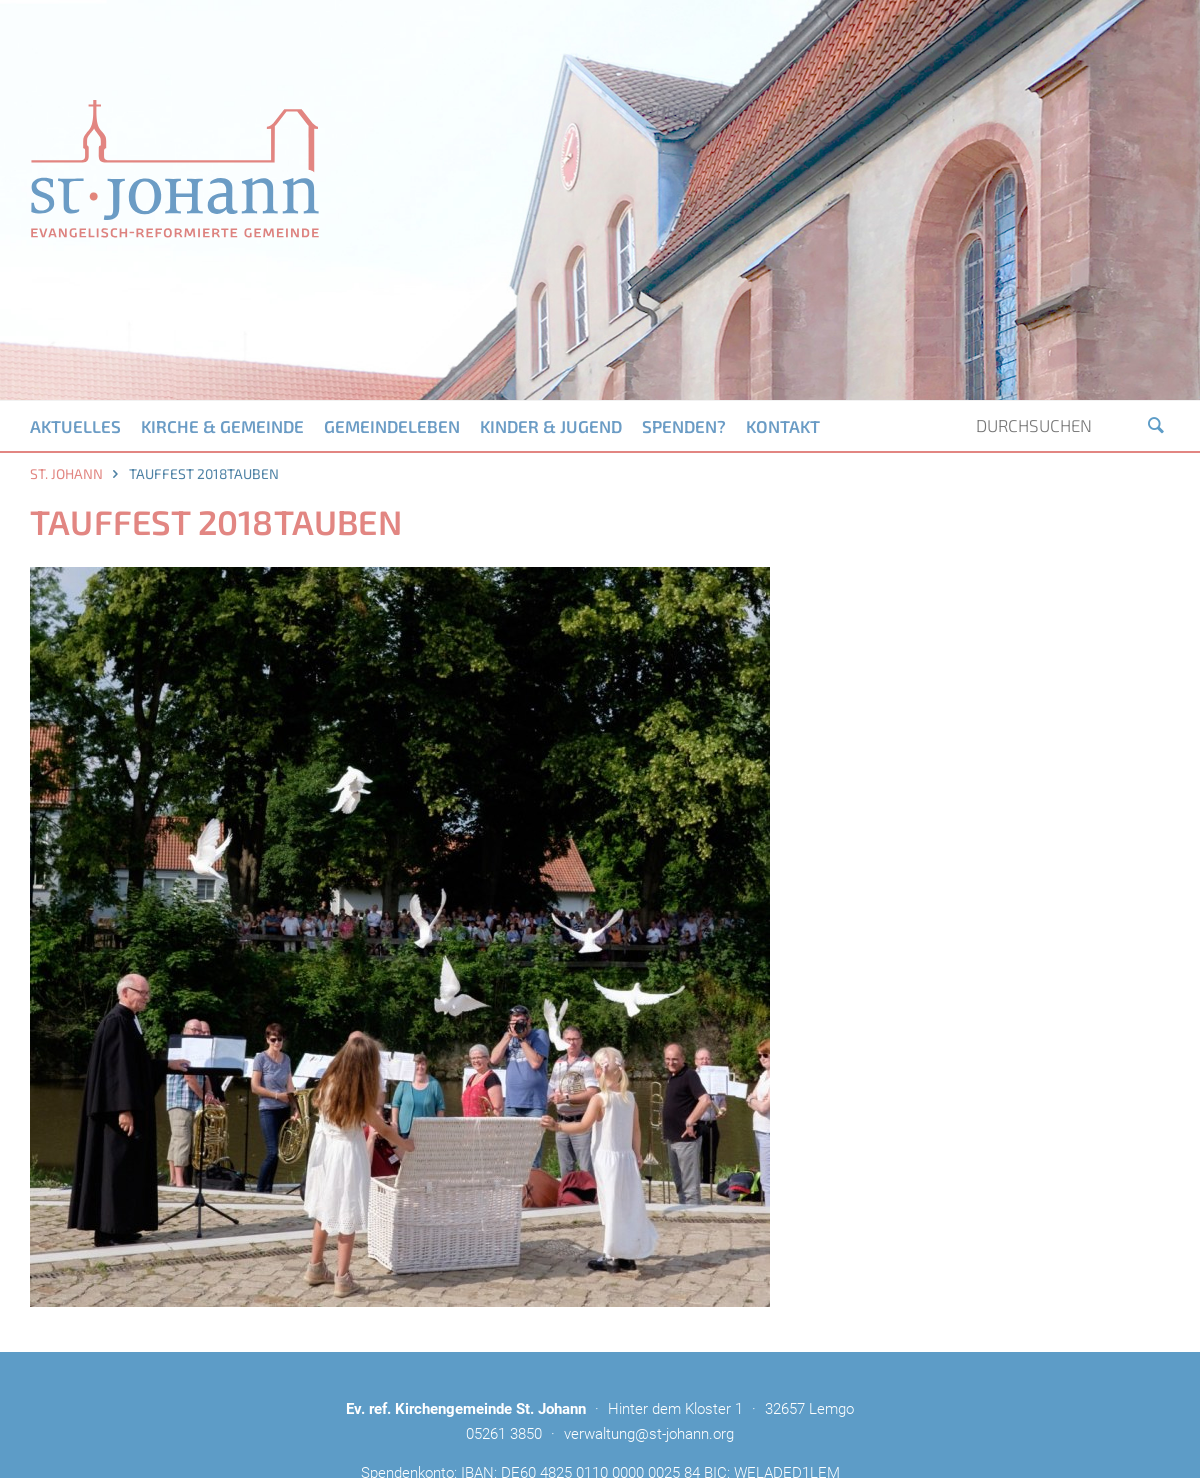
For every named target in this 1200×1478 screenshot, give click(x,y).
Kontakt (783, 426)
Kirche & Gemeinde (222, 426)
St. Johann (66, 473)
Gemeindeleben (392, 426)
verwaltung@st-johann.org (649, 1434)
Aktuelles (75, 426)
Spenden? (684, 426)
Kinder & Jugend (551, 426)
